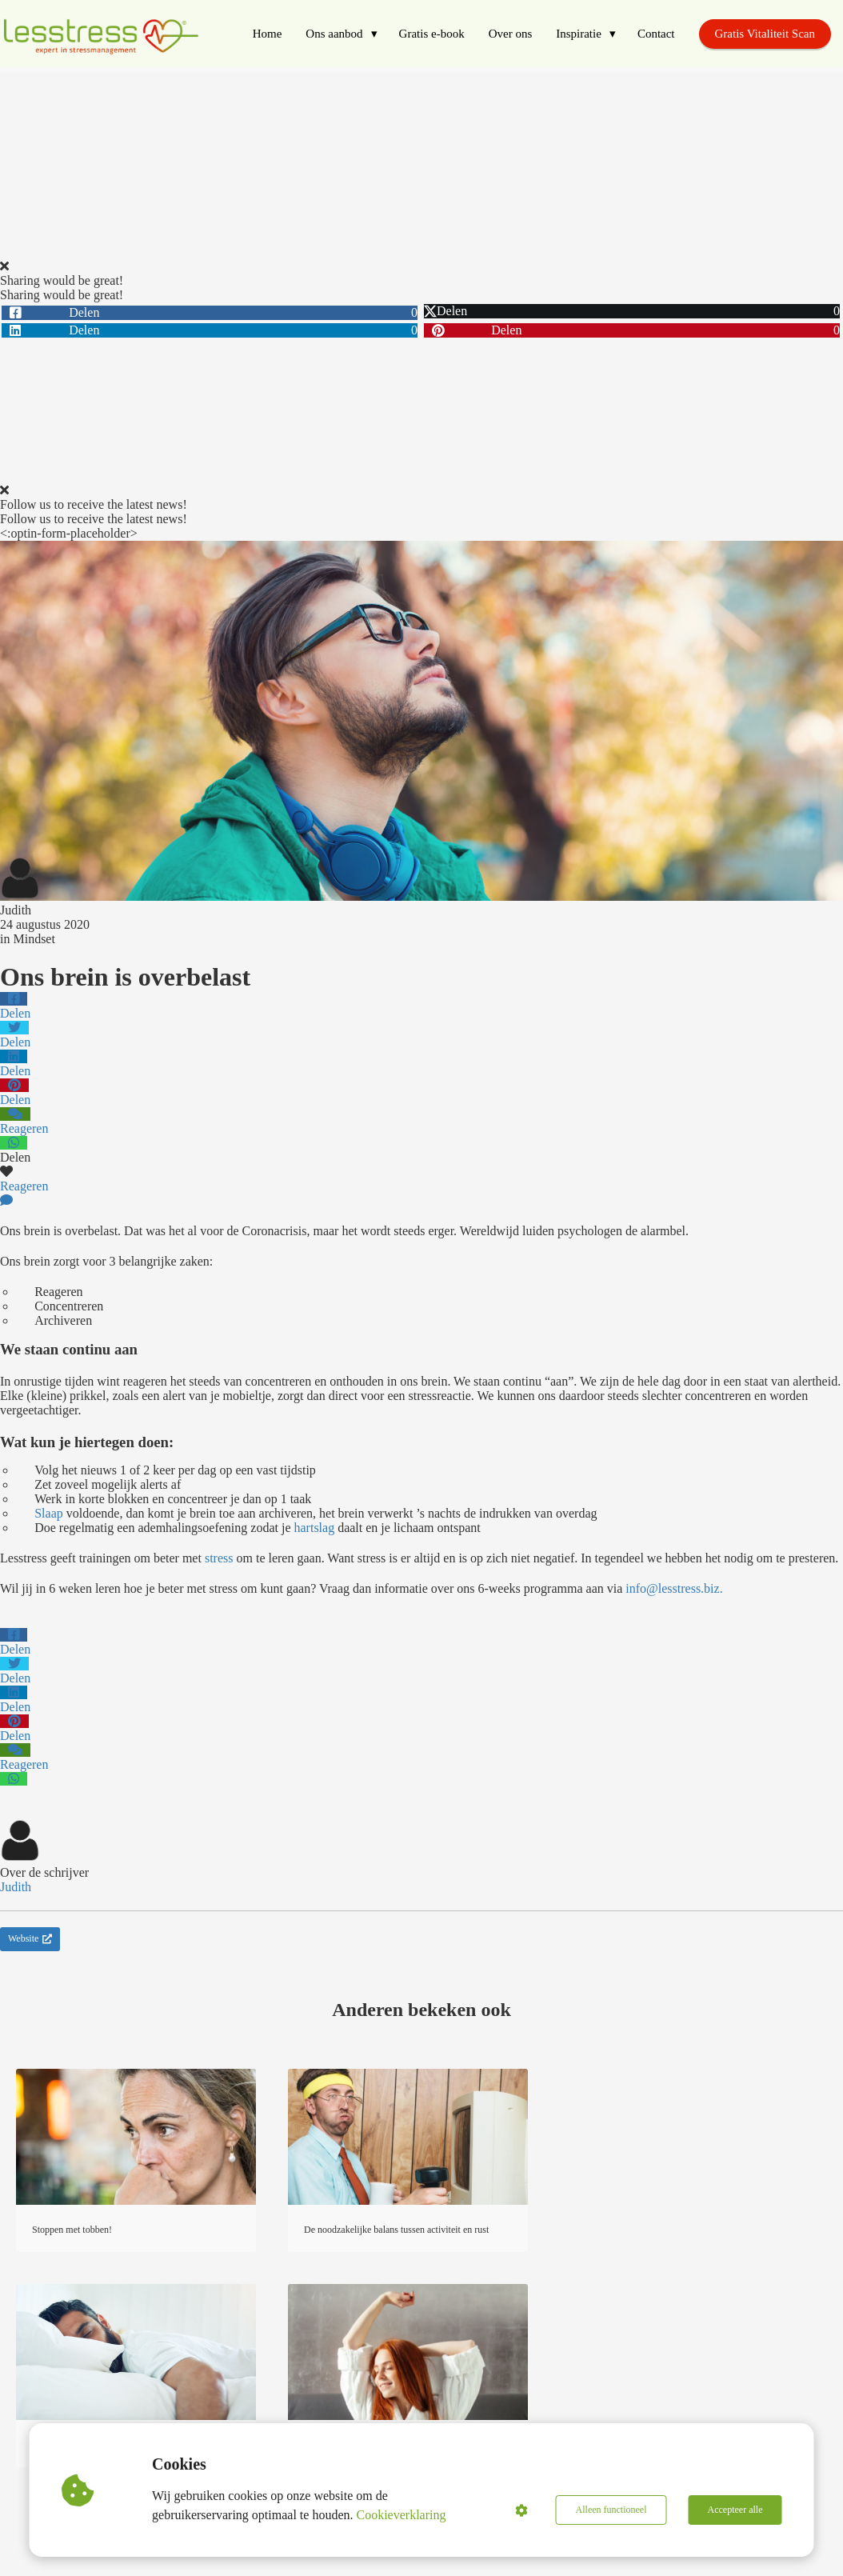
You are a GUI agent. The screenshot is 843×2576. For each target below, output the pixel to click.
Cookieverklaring (401, 2515)
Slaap (48, 1513)
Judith (15, 910)
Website (30, 1938)
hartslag (314, 1527)
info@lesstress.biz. (673, 1588)
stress (219, 1558)
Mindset (33, 939)
